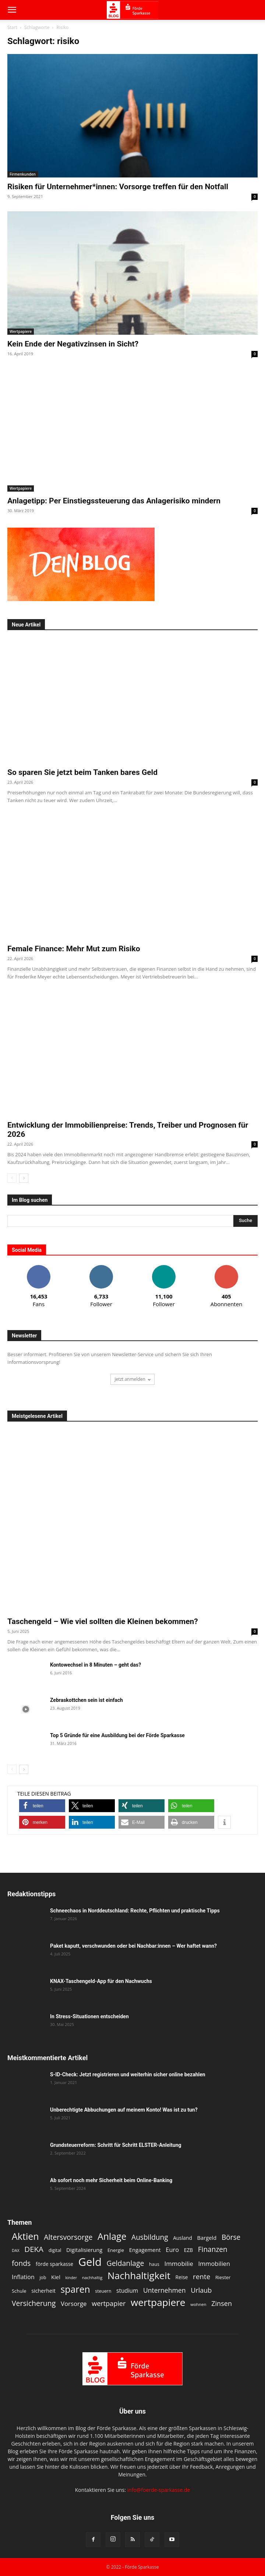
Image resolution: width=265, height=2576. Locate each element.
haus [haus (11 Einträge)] (154, 2264)
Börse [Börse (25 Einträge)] (231, 2237)
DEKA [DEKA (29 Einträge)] (33, 2249)
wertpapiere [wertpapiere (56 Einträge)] (158, 2302)
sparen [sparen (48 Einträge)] (75, 2289)
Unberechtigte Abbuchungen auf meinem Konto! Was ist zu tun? (124, 2110)
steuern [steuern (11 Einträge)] (103, 2291)
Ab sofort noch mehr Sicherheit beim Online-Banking (111, 2180)
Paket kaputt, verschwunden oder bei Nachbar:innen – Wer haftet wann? (133, 1946)
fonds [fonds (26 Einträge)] (21, 2263)
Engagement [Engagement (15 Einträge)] (145, 2249)
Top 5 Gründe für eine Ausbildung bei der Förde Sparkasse (117, 1735)
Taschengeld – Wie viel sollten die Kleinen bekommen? (102, 1621)
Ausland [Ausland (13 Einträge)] (182, 2237)
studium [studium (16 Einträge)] (127, 2291)
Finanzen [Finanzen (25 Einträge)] (212, 2249)
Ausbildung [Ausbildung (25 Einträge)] (149, 2237)
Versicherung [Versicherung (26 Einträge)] (34, 2303)
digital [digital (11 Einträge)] (55, 2250)
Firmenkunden (23, 174)
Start (12, 27)
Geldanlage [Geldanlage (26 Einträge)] (125, 2263)
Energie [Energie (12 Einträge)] (115, 2250)
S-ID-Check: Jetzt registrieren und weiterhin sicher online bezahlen (127, 2074)
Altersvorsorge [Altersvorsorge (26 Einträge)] (68, 2237)
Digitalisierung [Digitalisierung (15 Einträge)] (84, 2249)
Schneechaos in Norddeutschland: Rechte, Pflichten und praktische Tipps (135, 1911)
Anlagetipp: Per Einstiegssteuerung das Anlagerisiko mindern (113, 500)
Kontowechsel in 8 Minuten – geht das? (95, 1665)
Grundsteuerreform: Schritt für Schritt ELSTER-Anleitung (115, 2145)
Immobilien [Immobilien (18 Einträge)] (214, 2263)
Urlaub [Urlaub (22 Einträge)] (201, 2290)
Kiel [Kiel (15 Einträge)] (55, 2277)
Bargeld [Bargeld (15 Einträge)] (206, 2237)
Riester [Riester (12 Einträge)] (223, 2277)
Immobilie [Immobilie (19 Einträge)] (178, 2263)
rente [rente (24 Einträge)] (201, 2277)
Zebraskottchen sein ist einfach (86, 1700)
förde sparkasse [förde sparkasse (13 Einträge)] (54, 2263)
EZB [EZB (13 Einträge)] (188, 2249)
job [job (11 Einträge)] (42, 2277)
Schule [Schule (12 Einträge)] (19, 2291)
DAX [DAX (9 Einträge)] (16, 2250)
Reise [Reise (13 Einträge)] (181, 2277)
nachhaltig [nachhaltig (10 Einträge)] (92, 2277)
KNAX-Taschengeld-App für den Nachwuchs (101, 1981)
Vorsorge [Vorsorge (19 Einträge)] (74, 2303)
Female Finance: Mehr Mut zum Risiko (73, 948)
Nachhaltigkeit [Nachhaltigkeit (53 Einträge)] (138, 2275)
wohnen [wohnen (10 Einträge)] (198, 2304)
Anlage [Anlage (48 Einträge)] (112, 2236)
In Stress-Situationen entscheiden (89, 2016)
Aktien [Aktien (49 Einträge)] (25, 2236)
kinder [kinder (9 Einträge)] (71, 2277)
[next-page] (23, 1178)
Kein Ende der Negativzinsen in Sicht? (72, 343)
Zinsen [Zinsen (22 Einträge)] (221, 2303)
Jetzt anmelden (132, 1379)
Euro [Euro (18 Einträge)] (172, 2249)
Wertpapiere (21, 331)
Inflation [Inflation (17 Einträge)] (23, 2277)
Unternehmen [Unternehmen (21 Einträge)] (164, 2290)
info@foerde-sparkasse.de (158, 2489)
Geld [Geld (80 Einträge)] (90, 2262)
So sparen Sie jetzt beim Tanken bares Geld (82, 772)
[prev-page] (12, 1178)
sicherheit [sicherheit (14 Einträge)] (43, 2290)
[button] (12, 10)
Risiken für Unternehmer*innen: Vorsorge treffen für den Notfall (117, 186)
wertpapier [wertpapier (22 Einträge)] (109, 2303)
